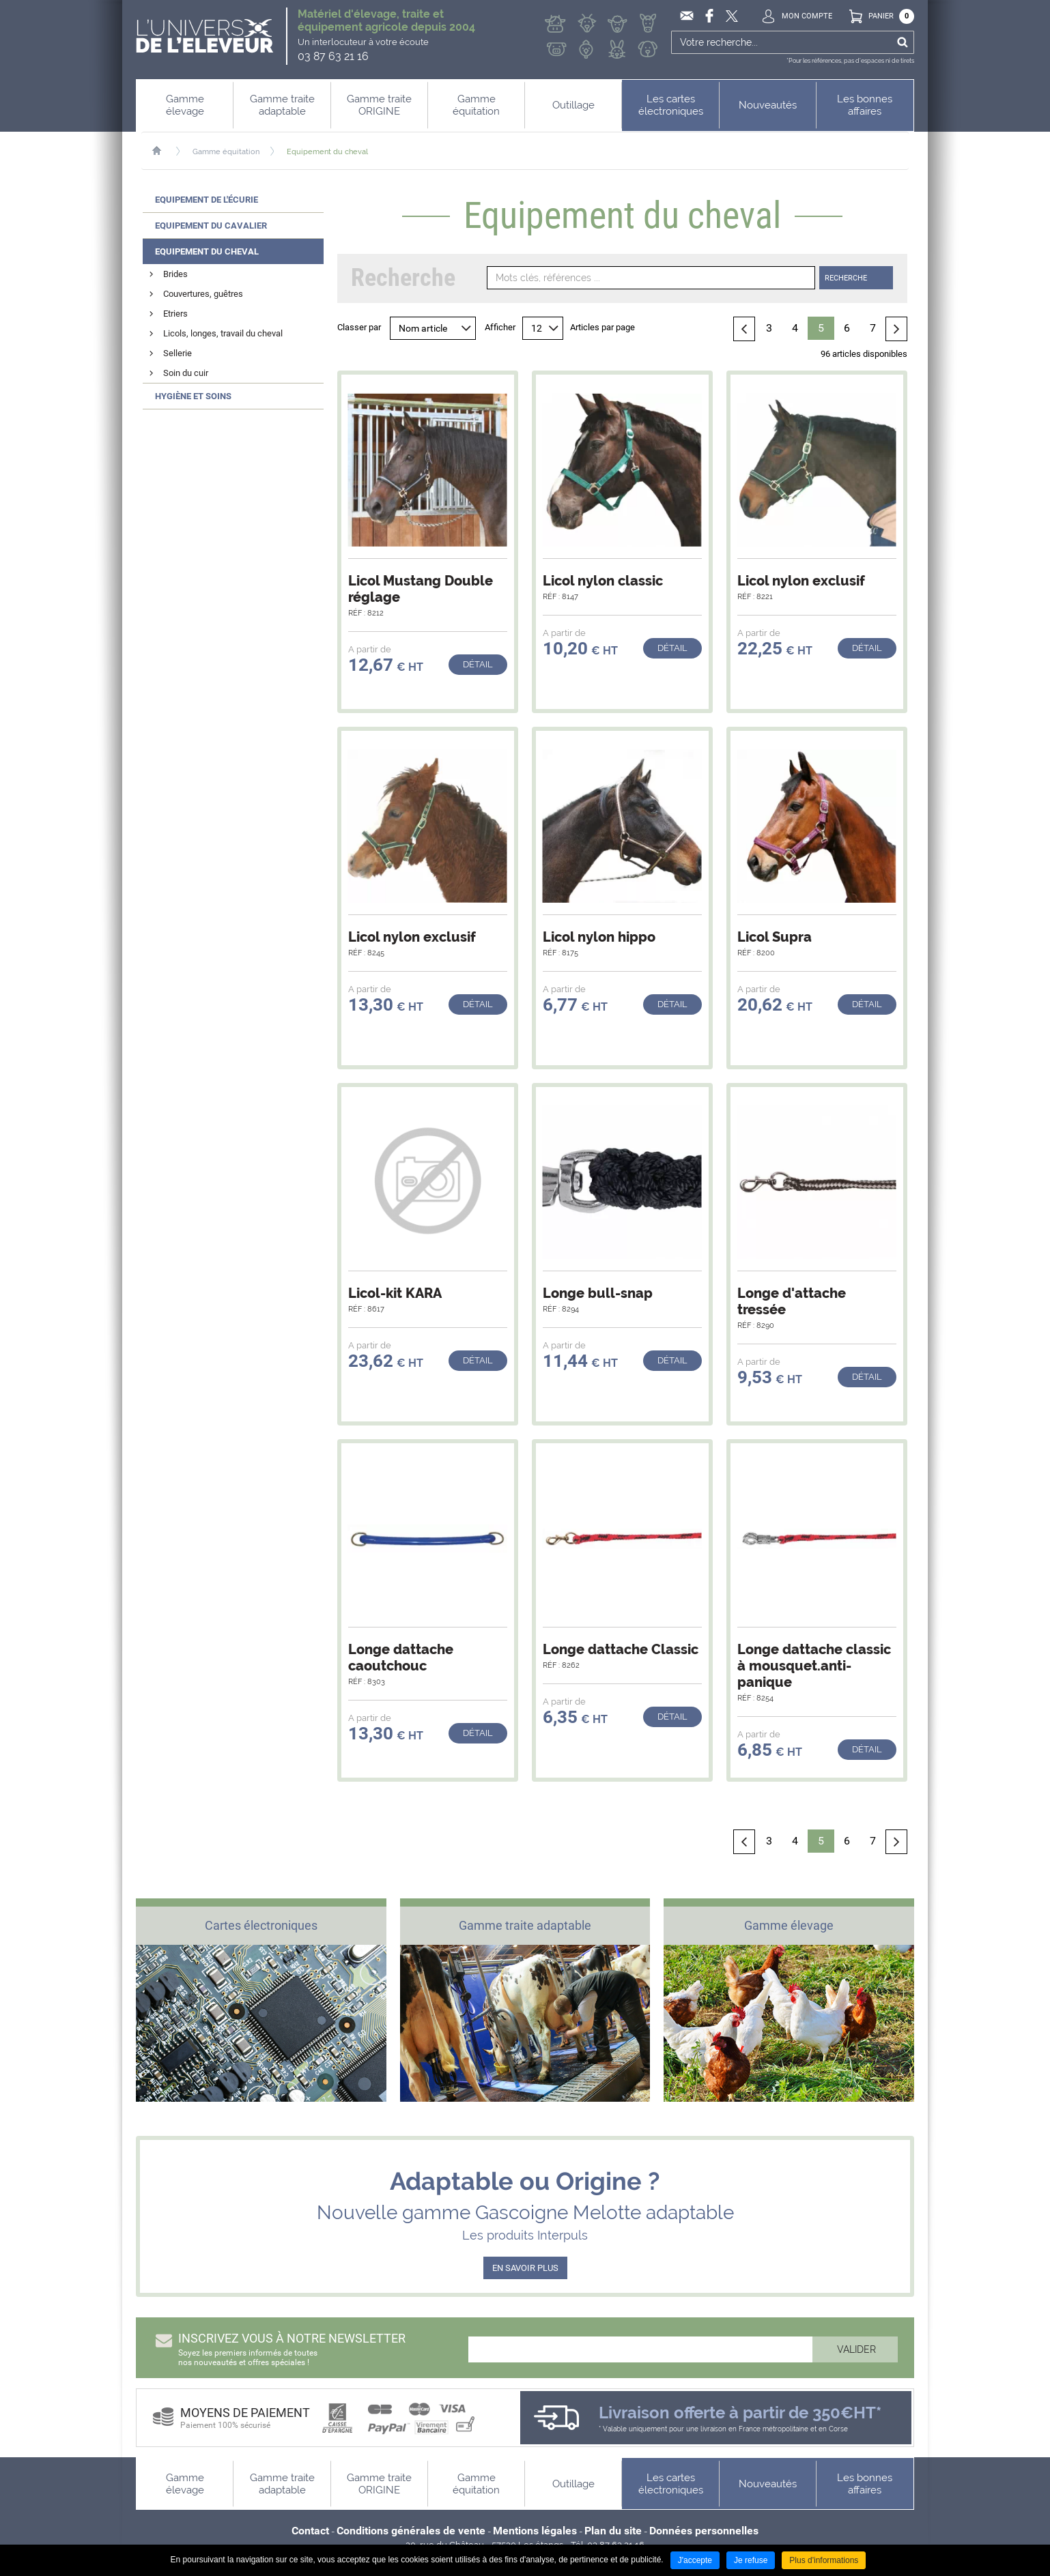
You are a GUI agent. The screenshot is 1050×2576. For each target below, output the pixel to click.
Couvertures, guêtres (203, 294)
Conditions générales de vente (411, 2530)
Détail (478, 664)
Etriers (175, 313)
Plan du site (613, 2530)
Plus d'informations (823, 2560)
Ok (902, 42)
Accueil (163, 150)
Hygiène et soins (193, 396)
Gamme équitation (226, 151)
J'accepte (695, 2560)
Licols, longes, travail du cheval (223, 333)
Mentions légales (535, 2530)
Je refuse (750, 2560)
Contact (310, 2530)
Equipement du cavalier (211, 225)
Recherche (846, 278)
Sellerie (177, 353)
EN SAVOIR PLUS (525, 2268)
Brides (175, 274)
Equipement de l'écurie (206, 199)
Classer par (359, 327)
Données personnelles (703, 2530)
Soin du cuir (185, 373)
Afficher (500, 327)
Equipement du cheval (327, 151)
